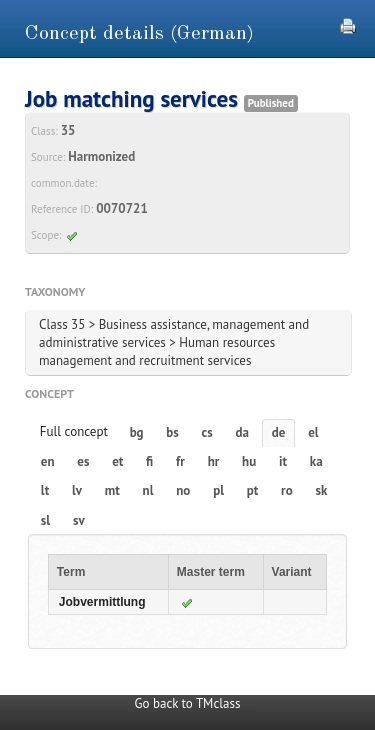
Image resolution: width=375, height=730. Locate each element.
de (279, 432)
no (183, 490)
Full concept (74, 431)
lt (45, 490)
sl (45, 520)
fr (180, 461)
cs (207, 432)
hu (249, 461)
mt (112, 490)
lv (77, 490)
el (313, 432)
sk (321, 490)
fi (149, 461)
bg (137, 432)
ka (316, 461)
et (117, 461)
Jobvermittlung (102, 602)
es (83, 461)
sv (79, 520)
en (48, 461)
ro (287, 490)
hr (214, 461)
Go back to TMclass (188, 703)
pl (218, 490)
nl (148, 490)
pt (253, 490)
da (242, 432)
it (283, 461)
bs (172, 432)
